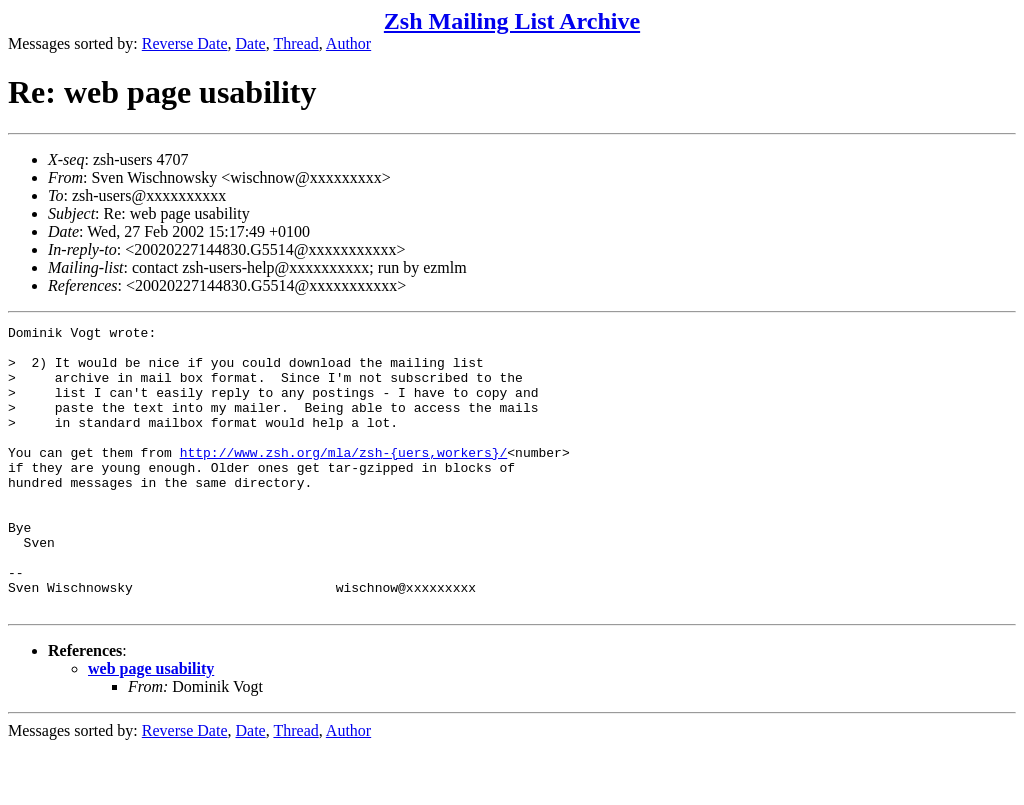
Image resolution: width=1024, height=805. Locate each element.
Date (251, 43)
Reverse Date (185, 43)
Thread (295, 43)
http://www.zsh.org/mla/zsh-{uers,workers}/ (344, 479)
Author (348, 43)
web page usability (151, 725)
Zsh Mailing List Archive (512, 21)
